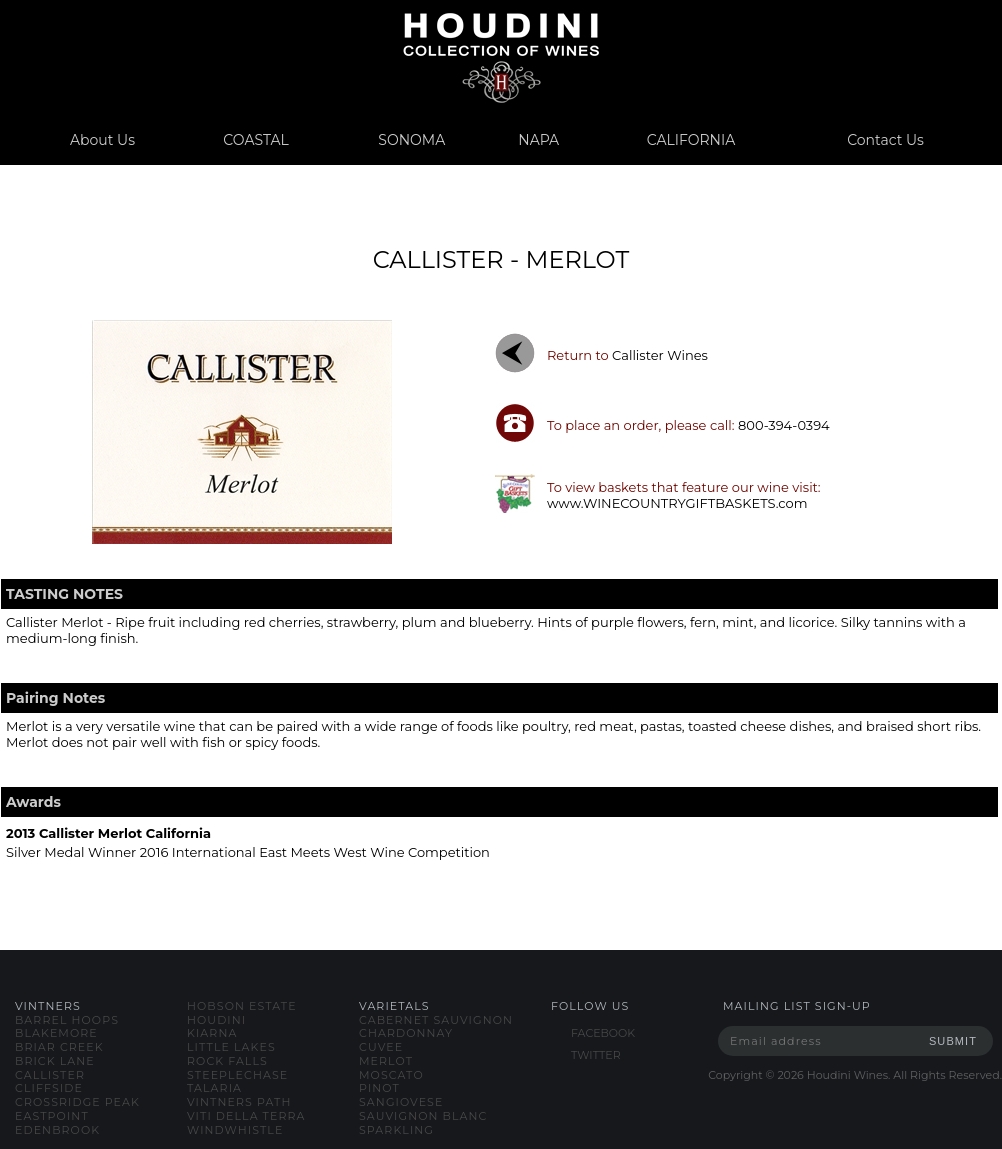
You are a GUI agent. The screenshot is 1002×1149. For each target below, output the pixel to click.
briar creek (59, 1047)
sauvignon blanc (423, 1116)
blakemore (56, 1033)
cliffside (49, 1088)
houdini (216, 1020)
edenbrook (57, 1130)
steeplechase (237, 1075)
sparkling (396, 1130)
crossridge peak (77, 1102)
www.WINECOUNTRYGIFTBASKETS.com (677, 503)
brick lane (55, 1061)
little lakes (231, 1047)
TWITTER (596, 1055)
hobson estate (242, 1006)
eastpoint (52, 1116)
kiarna (212, 1033)
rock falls (227, 1061)
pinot (379, 1088)
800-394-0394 (784, 425)
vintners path (239, 1102)
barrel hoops (67, 1020)
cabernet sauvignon (436, 1020)
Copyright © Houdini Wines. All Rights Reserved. (855, 1075)
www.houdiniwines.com (500, 57)
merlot (386, 1061)
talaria (214, 1088)
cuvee (381, 1047)
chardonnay (406, 1033)
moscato (391, 1075)
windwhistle (235, 1130)
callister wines (660, 355)
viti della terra (246, 1116)
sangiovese (401, 1102)
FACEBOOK (603, 1033)
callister (50, 1075)
